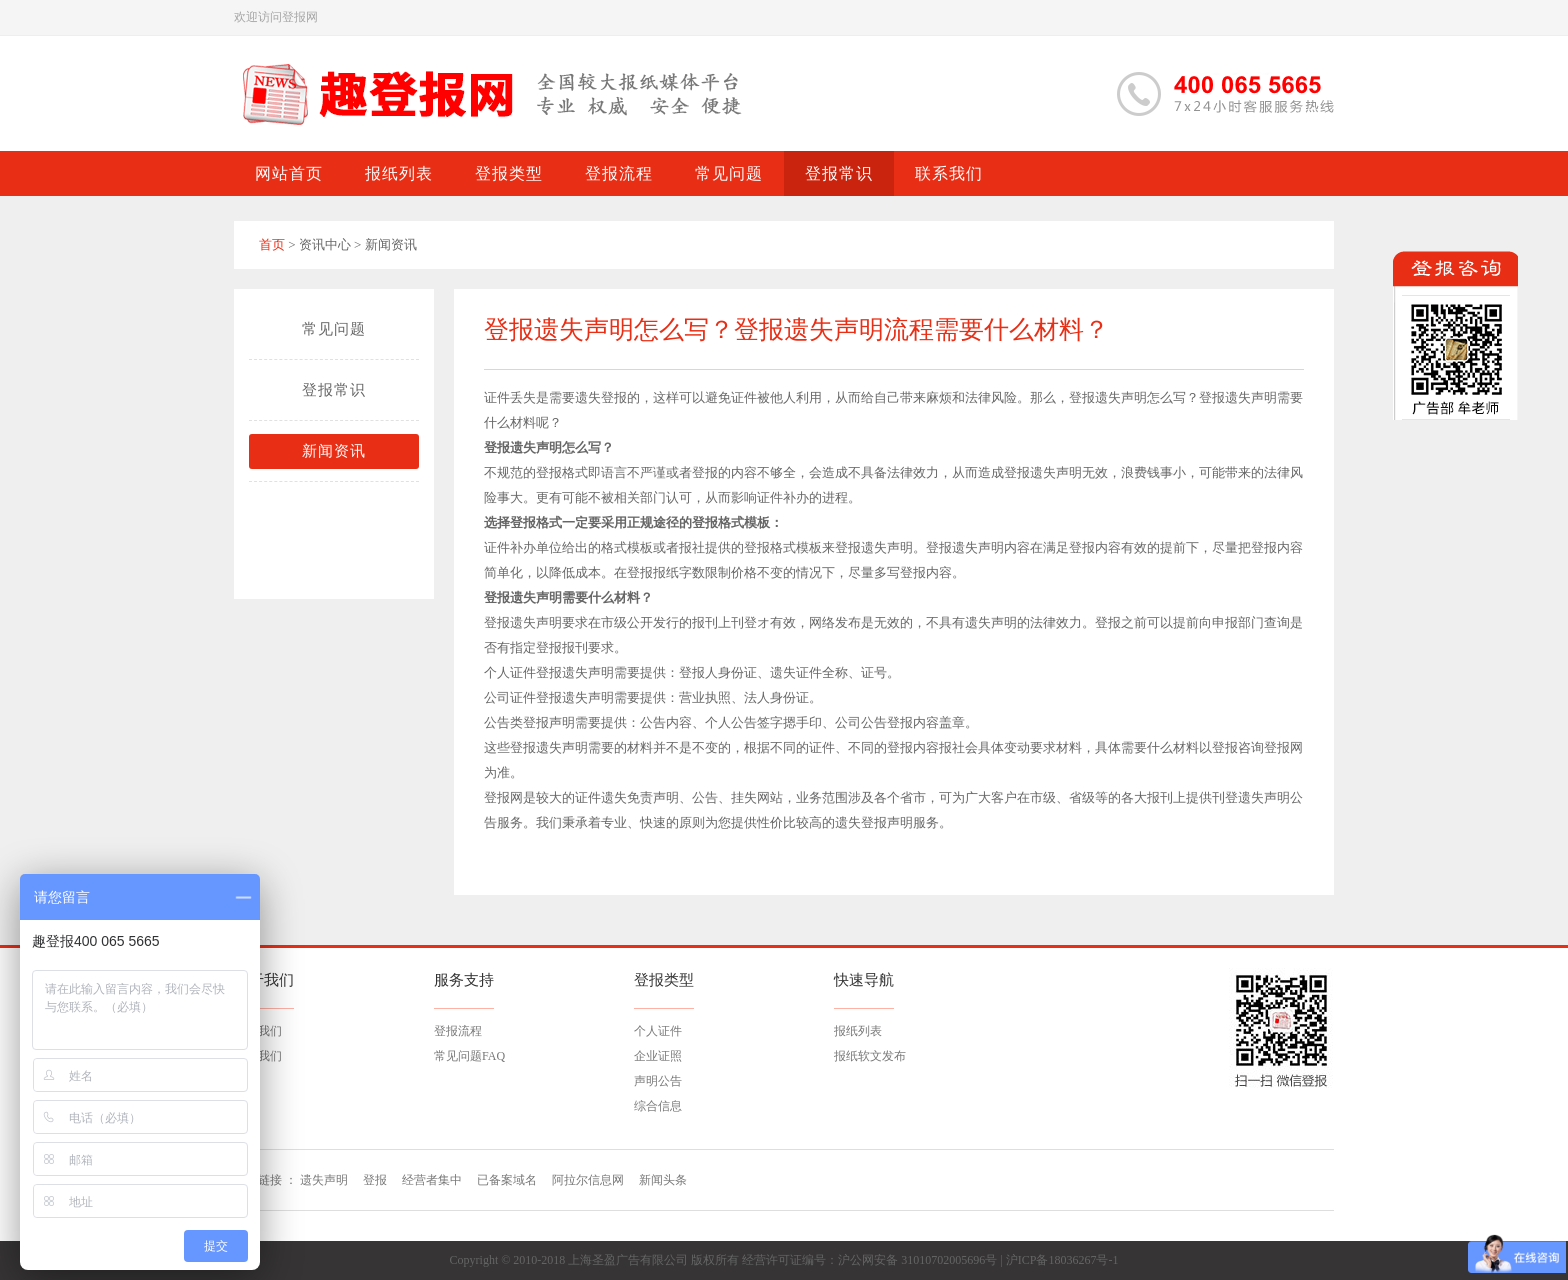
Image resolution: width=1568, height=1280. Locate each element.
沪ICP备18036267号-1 (1062, 1260)
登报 (375, 1180)
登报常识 (334, 390)
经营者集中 (432, 1180)
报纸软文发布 (870, 1056)
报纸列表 (858, 1031)
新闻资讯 (334, 451)
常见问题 (334, 329)
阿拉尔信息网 (588, 1180)
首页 (272, 244)
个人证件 (658, 1031)
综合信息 (658, 1106)
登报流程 (458, 1031)
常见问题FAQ (469, 1056)
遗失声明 (324, 1180)
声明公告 (658, 1081)
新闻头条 (663, 1180)
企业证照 (658, 1056)
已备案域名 (507, 1180)
